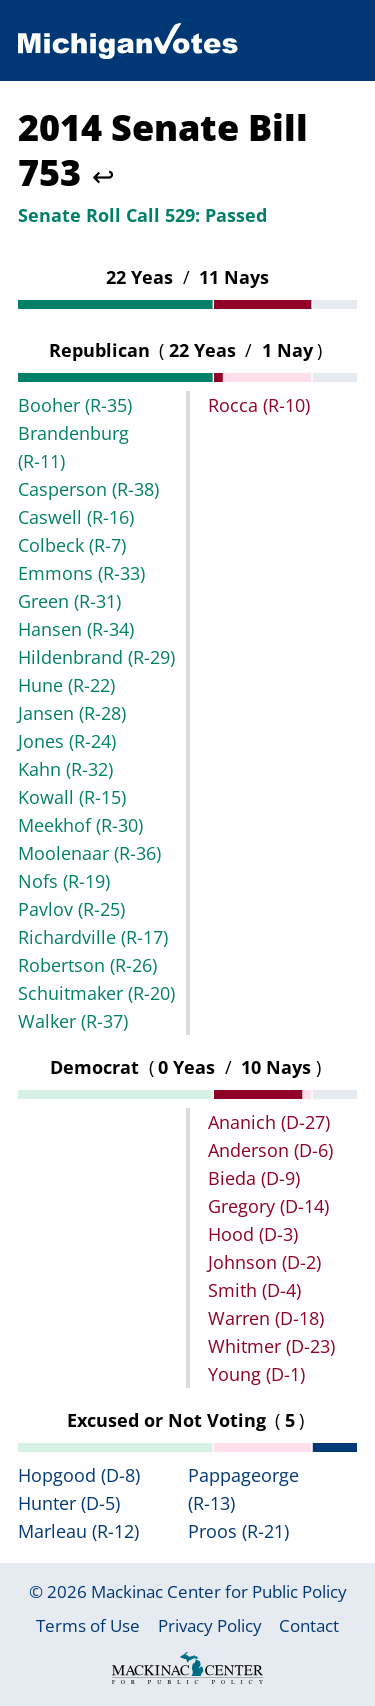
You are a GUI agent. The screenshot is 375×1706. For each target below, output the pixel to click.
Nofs (64, 881)
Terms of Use (88, 1625)
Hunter (69, 1503)
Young (256, 1374)
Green (69, 601)
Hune (66, 685)
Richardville (93, 937)
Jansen (72, 713)
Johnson (264, 1262)
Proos (238, 1531)
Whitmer (271, 1346)
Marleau (78, 1531)
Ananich (269, 1122)
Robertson (87, 965)
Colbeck (72, 545)
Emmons (81, 573)
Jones (67, 741)
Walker (73, 1021)
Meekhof (80, 825)
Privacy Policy (210, 1625)
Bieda (254, 1178)
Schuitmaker (96, 993)
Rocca (259, 405)
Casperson (88, 489)
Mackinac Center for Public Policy (219, 1591)
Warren (266, 1318)
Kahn (65, 769)
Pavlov (71, 909)
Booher (75, 405)
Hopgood (79, 1475)
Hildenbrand (96, 657)
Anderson (270, 1150)
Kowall (72, 797)
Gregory (268, 1206)
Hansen (76, 629)
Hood (253, 1234)
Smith (254, 1290)
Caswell (76, 517)
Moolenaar (89, 853)
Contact (309, 1625)
